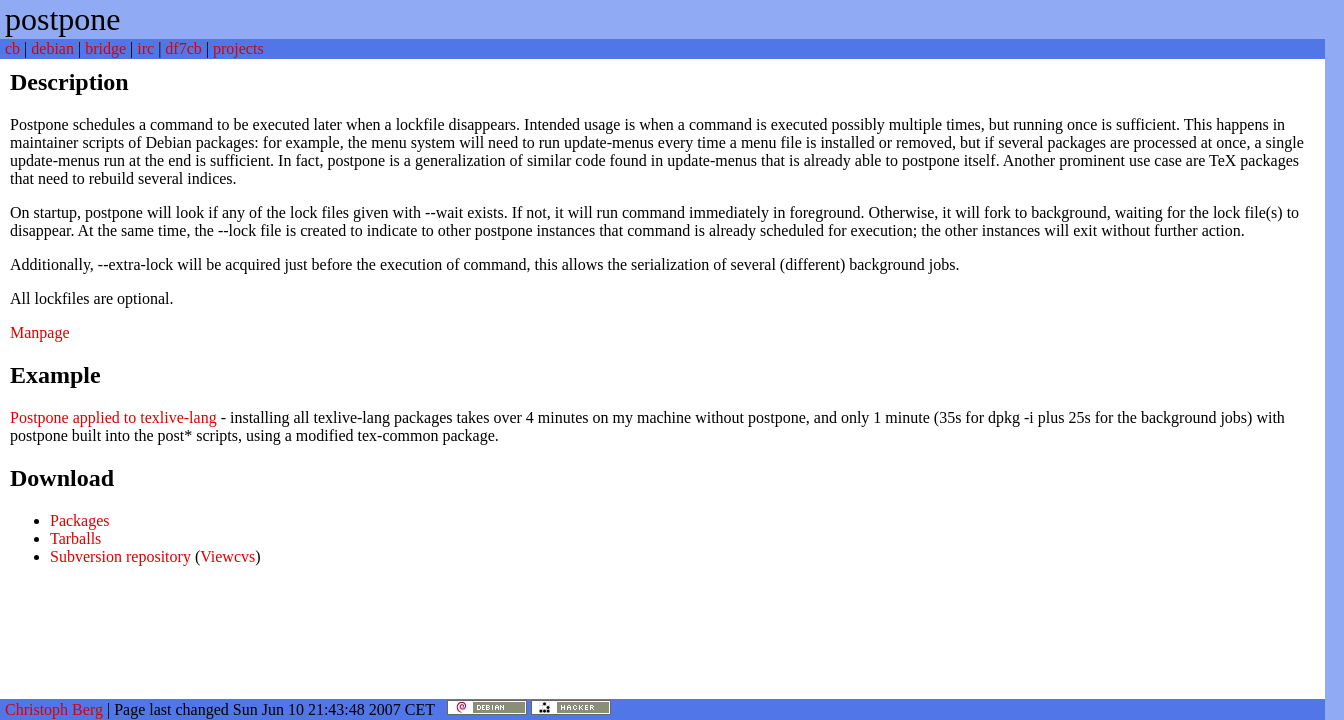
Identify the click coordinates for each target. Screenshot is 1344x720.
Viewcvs (227, 556)
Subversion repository (120, 556)
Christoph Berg (54, 709)
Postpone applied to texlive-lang (113, 417)
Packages (80, 520)
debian (52, 48)
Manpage (40, 332)
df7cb (183, 48)
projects (238, 48)
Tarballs (75, 538)
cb (12, 48)
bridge (105, 48)
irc (145, 48)
